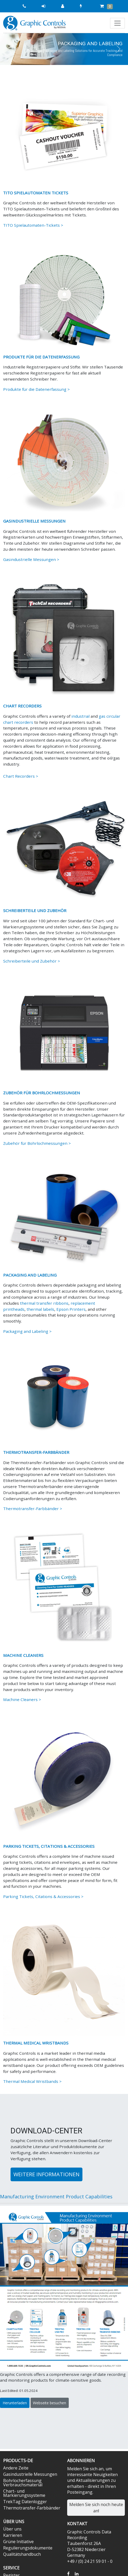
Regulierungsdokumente (27, 2548)
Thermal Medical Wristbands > (32, 2081)
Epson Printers (71, 1309)
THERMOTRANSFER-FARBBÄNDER (36, 1452)
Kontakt (77, 2524)
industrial (80, 716)
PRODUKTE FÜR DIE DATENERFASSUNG (41, 357)
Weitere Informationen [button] (46, 2174)
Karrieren (12, 2535)
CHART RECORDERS (22, 705)
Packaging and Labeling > (27, 1331)
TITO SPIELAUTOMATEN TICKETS (35, 192)
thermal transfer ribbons (44, 1303)
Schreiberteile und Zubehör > (31, 961)
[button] (9, 49)
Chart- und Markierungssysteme (24, 2493)
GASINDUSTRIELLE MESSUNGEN (34, 521)
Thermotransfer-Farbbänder (31, 2508)
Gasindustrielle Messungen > (31, 559)
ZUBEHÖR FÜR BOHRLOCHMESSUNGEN (41, 1092)
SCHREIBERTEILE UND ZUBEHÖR (34, 910)
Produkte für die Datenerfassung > (36, 389)
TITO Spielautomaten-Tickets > (33, 225)
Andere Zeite (15, 2468)
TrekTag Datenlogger (25, 2501)
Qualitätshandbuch (22, 2554)
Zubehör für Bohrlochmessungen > (37, 1143)
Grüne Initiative (18, 2541)
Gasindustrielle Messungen (30, 2474)
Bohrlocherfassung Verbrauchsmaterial (22, 2483)
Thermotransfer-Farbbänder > (32, 1508)
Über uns (12, 2529)
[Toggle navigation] (117, 23)
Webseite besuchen (49, 2402)
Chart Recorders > (20, 776)
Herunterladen (15, 2402)
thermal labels (40, 1309)
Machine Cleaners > (22, 1699)
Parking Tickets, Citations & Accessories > (43, 1896)
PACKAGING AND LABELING (30, 1275)
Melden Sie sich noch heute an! (96, 2508)
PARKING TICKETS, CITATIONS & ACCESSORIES (49, 1846)
